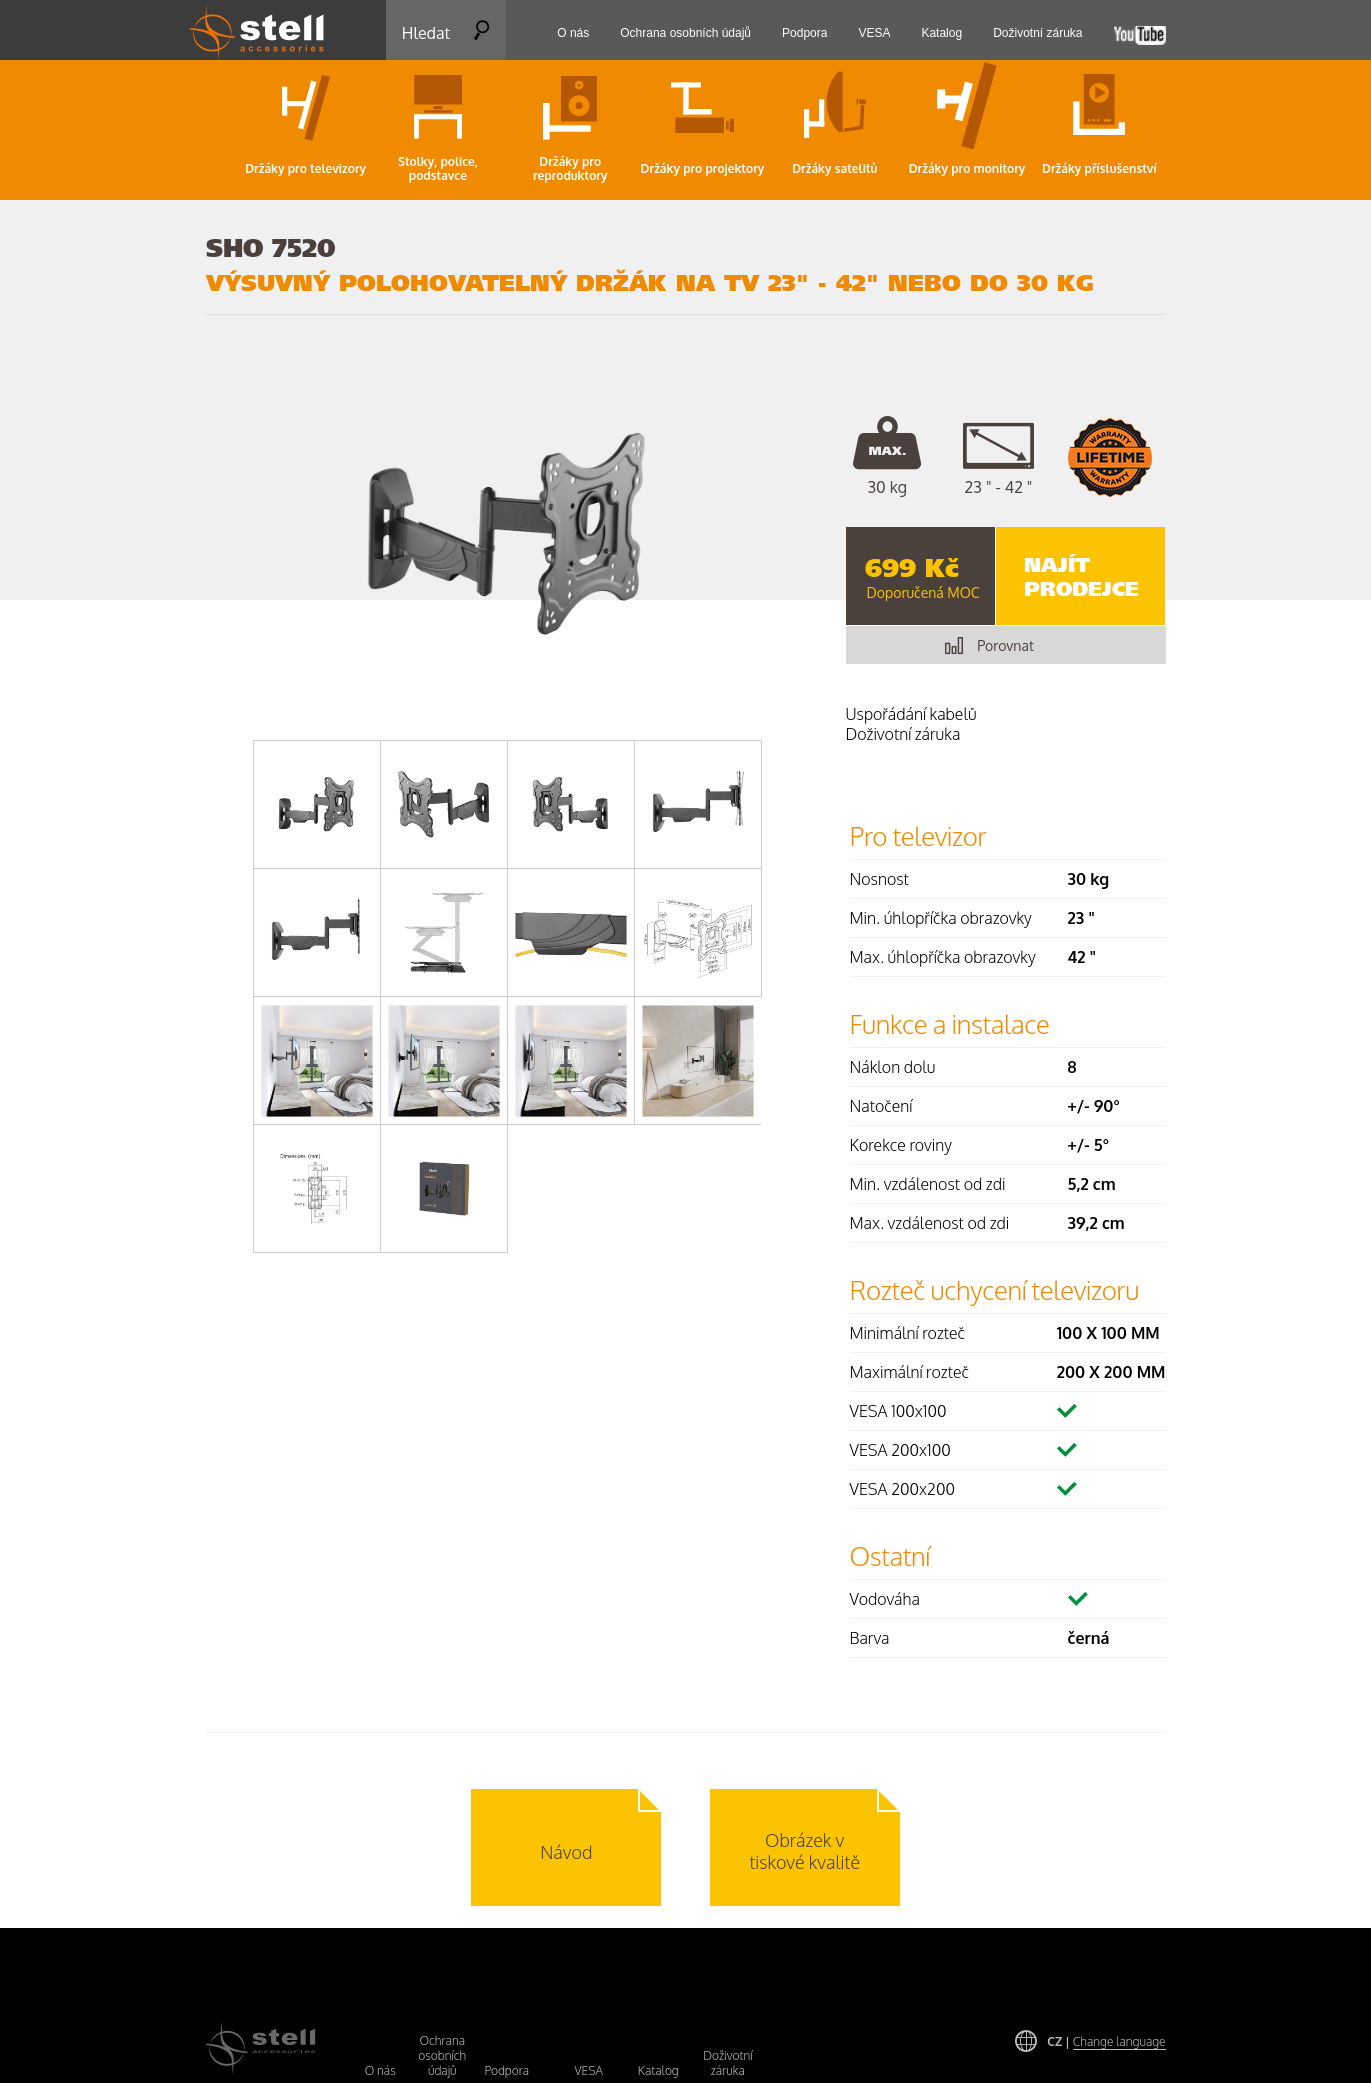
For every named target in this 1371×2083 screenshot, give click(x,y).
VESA (588, 2070)
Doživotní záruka (727, 2063)
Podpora (507, 2070)
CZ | (1106, 2041)
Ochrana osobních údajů (442, 2055)
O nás (380, 2070)
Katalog (658, 2070)
